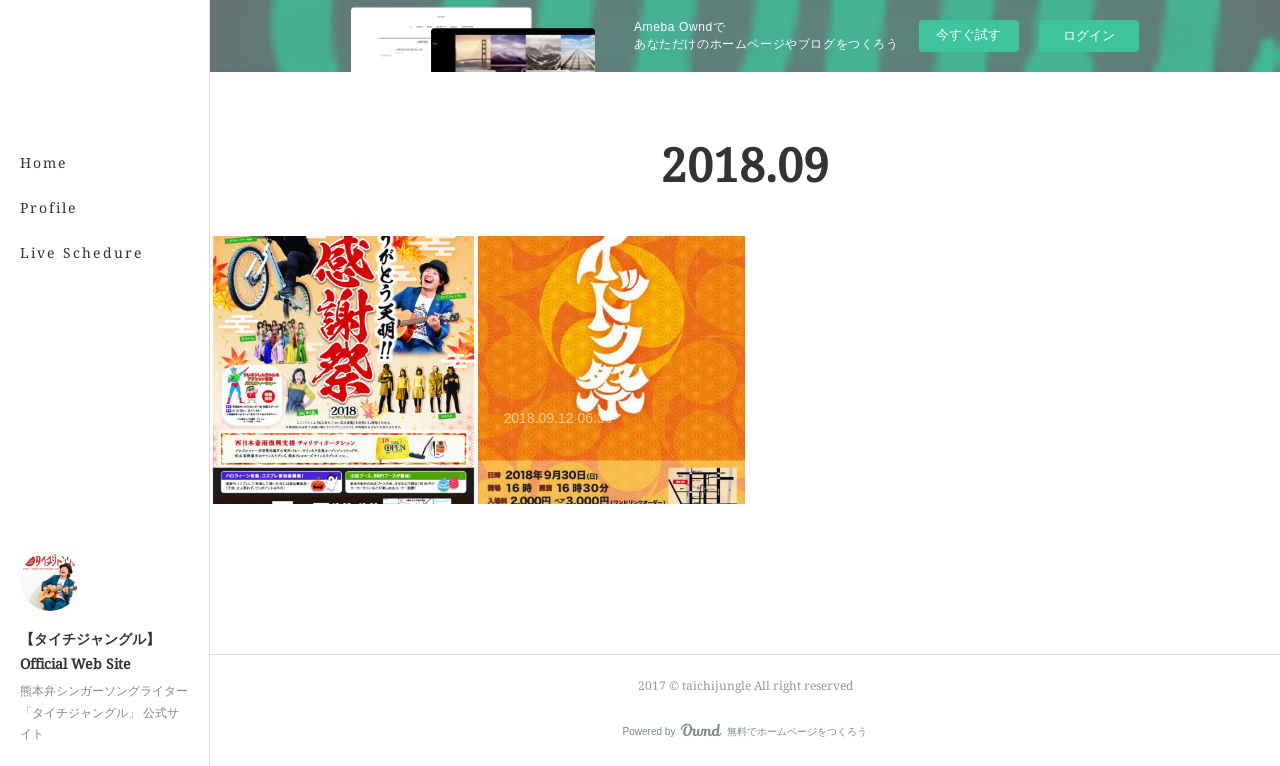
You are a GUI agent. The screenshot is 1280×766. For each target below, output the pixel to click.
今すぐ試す (968, 34)
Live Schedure (82, 252)
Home (44, 162)
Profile (49, 207)
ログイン (1089, 35)
